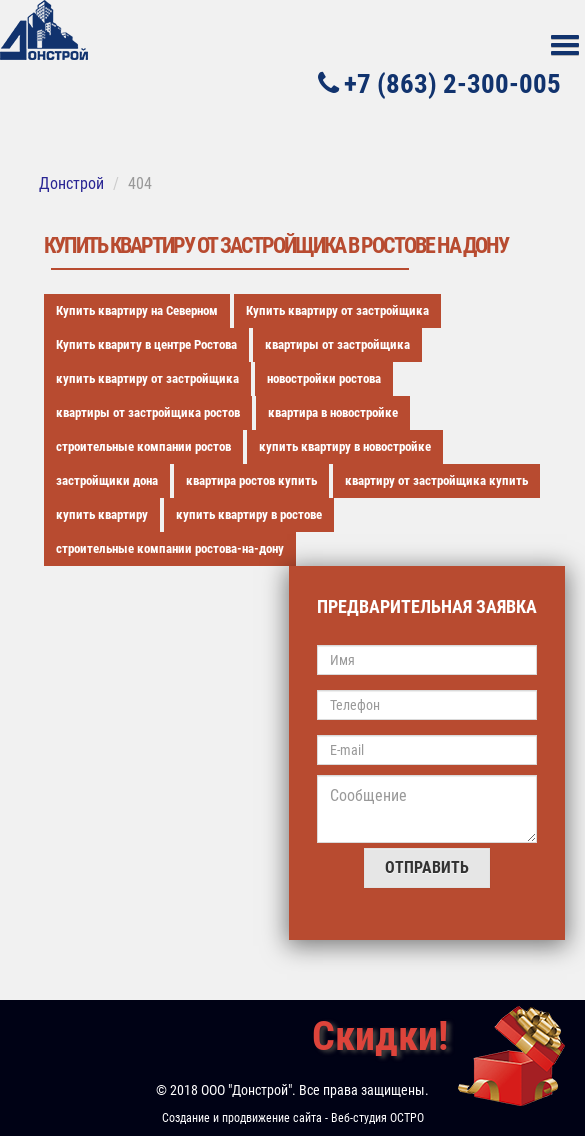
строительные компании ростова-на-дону (170, 548)
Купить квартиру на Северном (137, 310)
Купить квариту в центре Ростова (146, 344)
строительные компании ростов (143, 446)
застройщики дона (107, 480)
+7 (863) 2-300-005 (439, 83)
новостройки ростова (324, 378)
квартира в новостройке (333, 412)
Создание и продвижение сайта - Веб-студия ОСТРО (293, 1118)
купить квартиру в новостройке (345, 446)
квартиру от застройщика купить (436, 480)
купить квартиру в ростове (249, 514)
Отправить (427, 867)
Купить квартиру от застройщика (337, 310)
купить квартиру (102, 514)
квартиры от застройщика (337, 344)
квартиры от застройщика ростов (148, 412)
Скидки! (380, 1036)
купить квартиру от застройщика (147, 378)
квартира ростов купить (251, 480)
